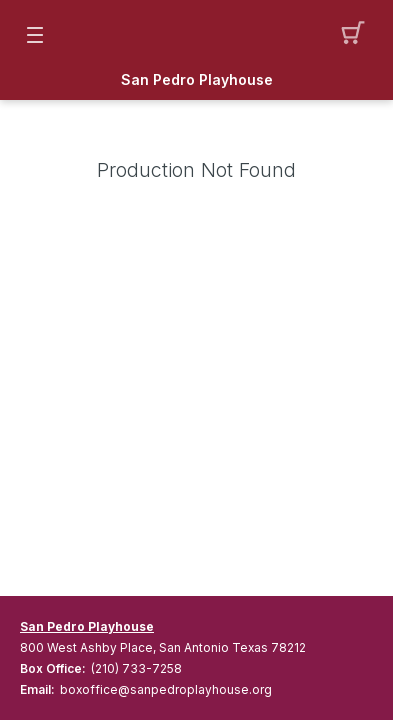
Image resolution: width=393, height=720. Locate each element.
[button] (358, 35)
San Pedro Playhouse (197, 80)
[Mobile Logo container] (197, 35)
